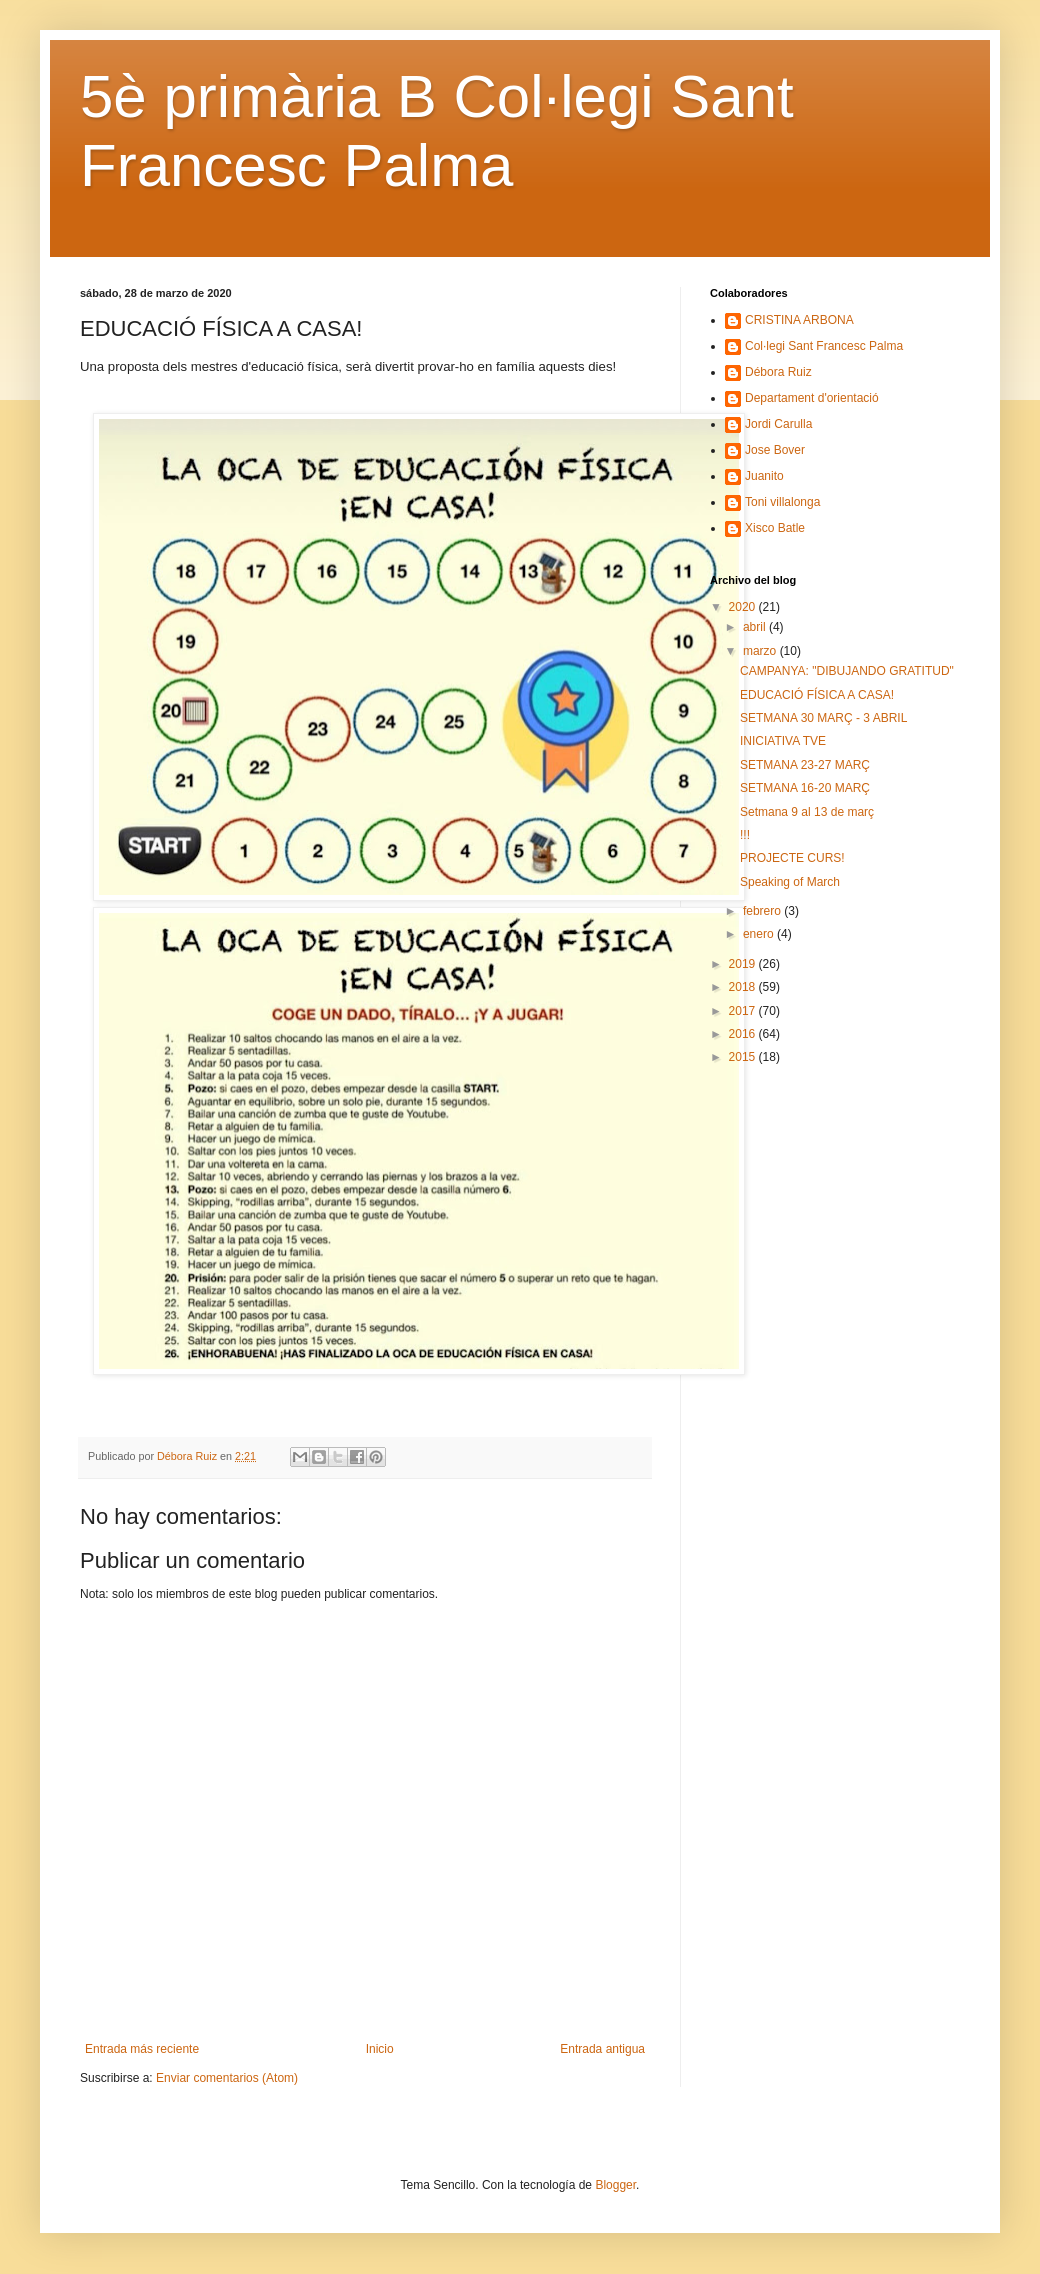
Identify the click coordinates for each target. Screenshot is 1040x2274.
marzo (761, 651)
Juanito (764, 476)
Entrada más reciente (142, 2049)
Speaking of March (790, 882)
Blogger (615, 2185)
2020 (744, 607)
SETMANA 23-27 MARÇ (805, 765)
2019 (744, 964)
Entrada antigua (602, 2049)
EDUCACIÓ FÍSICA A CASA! (817, 695)
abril (756, 627)
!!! (745, 835)
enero (760, 934)
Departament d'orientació (812, 398)
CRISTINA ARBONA (799, 320)
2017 (744, 1011)
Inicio (380, 2049)
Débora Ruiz (778, 372)
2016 (744, 1034)
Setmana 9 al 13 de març (807, 812)
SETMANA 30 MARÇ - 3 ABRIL (823, 718)
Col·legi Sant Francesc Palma (824, 346)
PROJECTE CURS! (792, 858)
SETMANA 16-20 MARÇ (805, 788)
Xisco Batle (775, 528)
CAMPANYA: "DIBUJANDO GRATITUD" (847, 671)
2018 (744, 987)
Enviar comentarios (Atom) (227, 2078)
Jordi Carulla (778, 424)
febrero (763, 911)
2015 (744, 1057)
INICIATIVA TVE (783, 741)
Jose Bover (775, 450)
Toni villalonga (782, 502)
